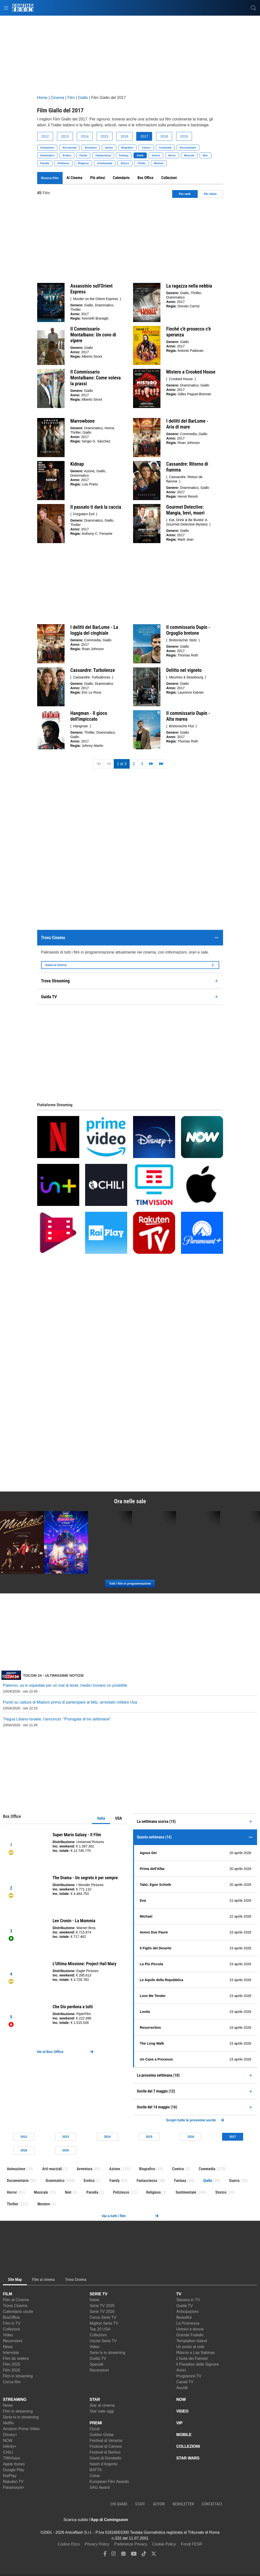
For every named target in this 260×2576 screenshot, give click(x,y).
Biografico (127, 147)
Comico (146, 147)
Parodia (44, 163)
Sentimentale (104, 163)
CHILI (8, 2452)
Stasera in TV (188, 2300)
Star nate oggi (102, 2411)
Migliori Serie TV (104, 2323)
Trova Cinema (15, 2306)
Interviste (11, 2353)
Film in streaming (18, 2376)
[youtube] (134, 2555)
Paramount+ (13, 2487)
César (95, 2476)
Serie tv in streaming (107, 2353)
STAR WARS (188, 2458)
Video (8, 2335)
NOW (7, 2440)
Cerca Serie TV (103, 2317)
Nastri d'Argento (103, 2464)
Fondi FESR (191, 2544)
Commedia (165, 147)
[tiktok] (144, 2555)
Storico (125, 163)
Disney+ (10, 2435)
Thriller (141, 163)
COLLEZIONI (188, 2446)
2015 (104, 136)
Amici (181, 2370)
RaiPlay (9, 2476)
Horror (172, 155)
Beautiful (184, 2317)
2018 (164, 136)
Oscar (95, 2429)
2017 (144, 136)
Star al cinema (102, 2405)
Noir (205, 155)
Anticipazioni (187, 2311)
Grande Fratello (189, 2335)
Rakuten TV (13, 2481)
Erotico (67, 155)
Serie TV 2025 (102, 2306)
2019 (184, 136)
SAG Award (100, 2487)
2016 (124, 136)
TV (178, 2294)
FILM (7, 2294)
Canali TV (184, 2382)
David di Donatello (105, 2458)
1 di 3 (121, 764)
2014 (85, 136)
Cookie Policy (164, 2544)
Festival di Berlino (105, 2452)
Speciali (96, 2364)
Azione (109, 147)
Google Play (13, 2470)
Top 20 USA (100, 2329)
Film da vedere (16, 2358)
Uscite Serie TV (103, 2341)
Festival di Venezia (106, 2440)
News (8, 2347)
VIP (179, 2423)
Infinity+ (10, 2446)
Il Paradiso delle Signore (197, 2364)
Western (159, 163)
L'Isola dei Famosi (192, 2358)
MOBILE (184, 2435)
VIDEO (182, 2411)
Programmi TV (189, 2376)
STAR (95, 2399)
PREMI (96, 2423)
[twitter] (153, 2555)
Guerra (156, 155)
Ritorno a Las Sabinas (195, 2353)
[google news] (123, 2555)
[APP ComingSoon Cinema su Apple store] (145, 2520)
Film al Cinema (16, 2300)
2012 (45, 136)
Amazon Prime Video (21, 2429)
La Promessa (187, 2323)
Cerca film (12, 2382)
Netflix (8, 2423)
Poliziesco (63, 163)
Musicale (189, 155)
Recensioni (12, 2341)
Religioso (83, 163)
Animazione (47, 147)
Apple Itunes (14, 2464)
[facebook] (105, 2555)
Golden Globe (102, 2435)
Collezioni (11, 2329)
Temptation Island (191, 2341)
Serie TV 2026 (102, 2311)
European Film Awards (109, 2481)
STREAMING (14, 2399)
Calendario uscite (18, 2311)
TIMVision (11, 2458)
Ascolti (182, 2388)
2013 (65, 136)
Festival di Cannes (106, 2446)
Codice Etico (69, 2544)
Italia (101, 1818)
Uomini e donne (190, 2329)
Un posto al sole (190, 2347)
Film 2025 (11, 2364)
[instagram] (113, 2555)
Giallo (140, 155)
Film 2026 (11, 2370)
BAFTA (96, 2470)
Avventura (91, 147)
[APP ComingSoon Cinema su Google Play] (179, 2520)
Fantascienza (103, 155)
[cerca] (253, 8)
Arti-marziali (69, 147)
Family (83, 155)
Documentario (188, 147)
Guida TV (98, 2358)
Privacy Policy (97, 2544)
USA (118, 1818)
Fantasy (123, 155)
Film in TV (12, 2323)
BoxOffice (11, 2317)
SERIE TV (98, 2294)
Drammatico (47, 155)
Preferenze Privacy (130, 2544)
